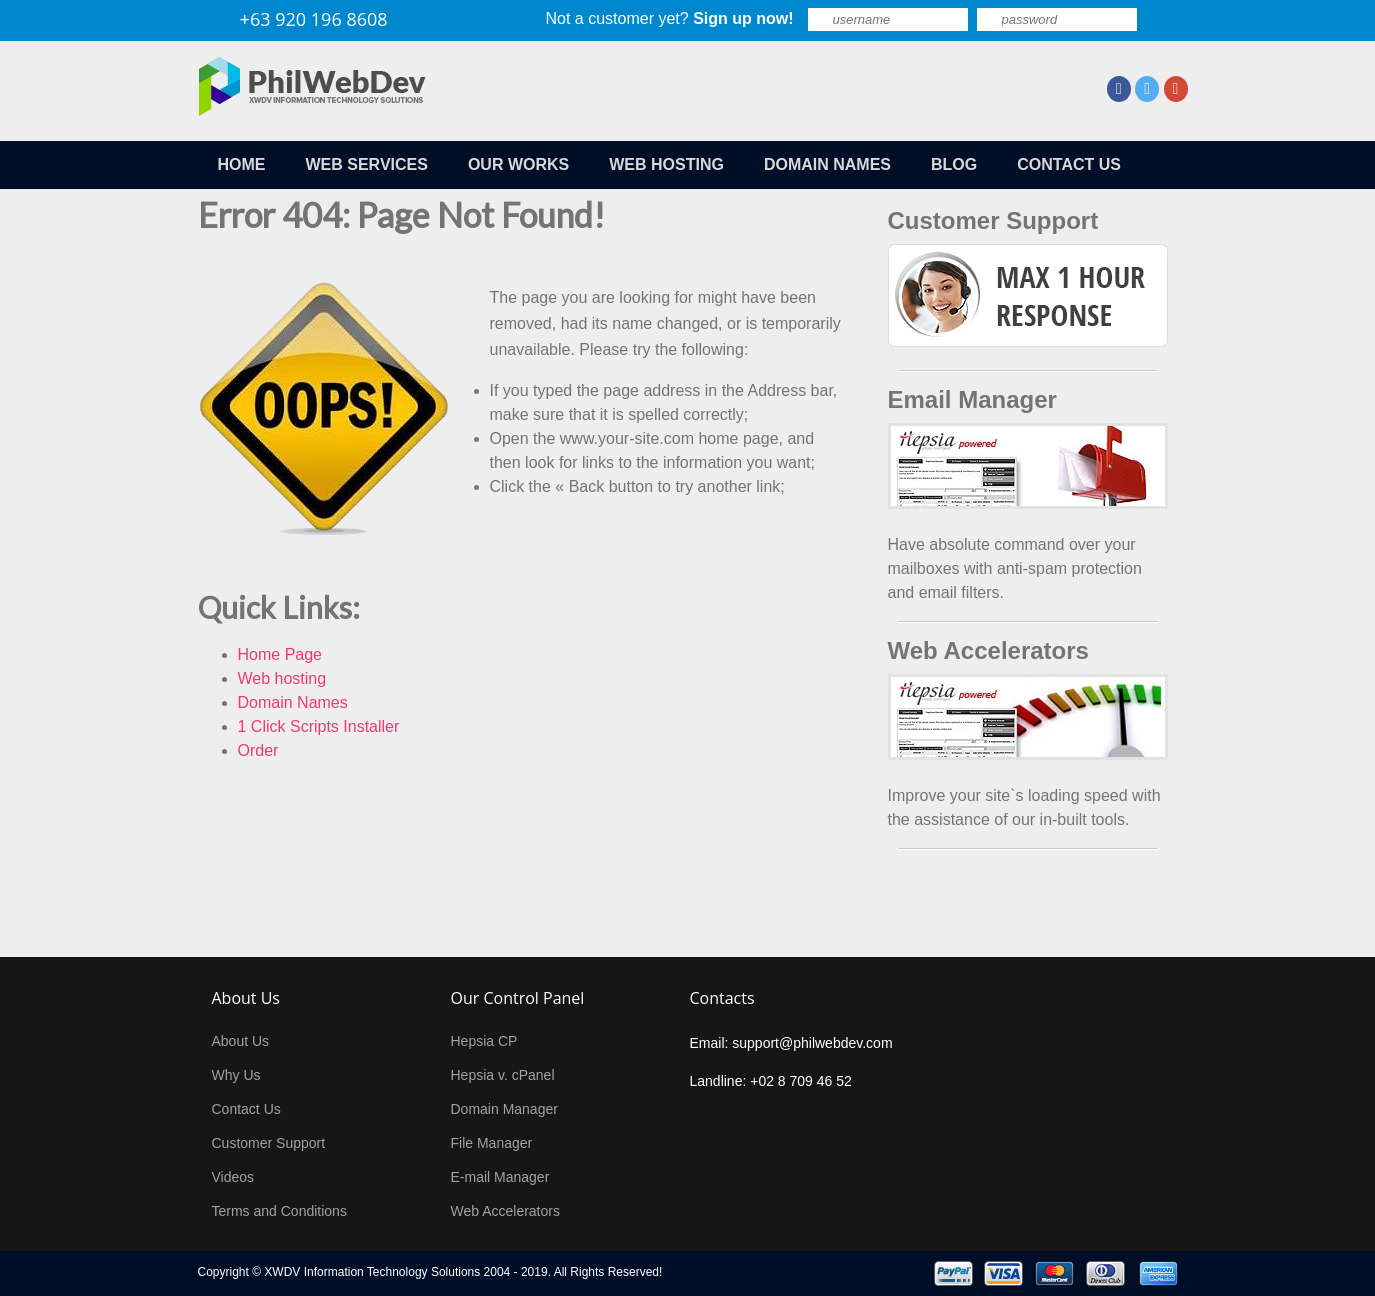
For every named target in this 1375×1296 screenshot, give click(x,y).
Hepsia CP (484, 1041)
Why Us (236, 1075)
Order (258, 750)
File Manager (492, 1143)
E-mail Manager (500, 1177)
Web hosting (282, 678)
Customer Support (269, 1143)
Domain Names (293, 702)
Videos (233, 1177)
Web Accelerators (505, 1211)
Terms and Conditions (279, 1211)
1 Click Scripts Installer (319, 726)
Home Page (280, 654)
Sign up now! (743, 18)
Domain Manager (504, 1109)
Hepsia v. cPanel (503, 1075)
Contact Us (246, 1109)
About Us (241, 1041)
